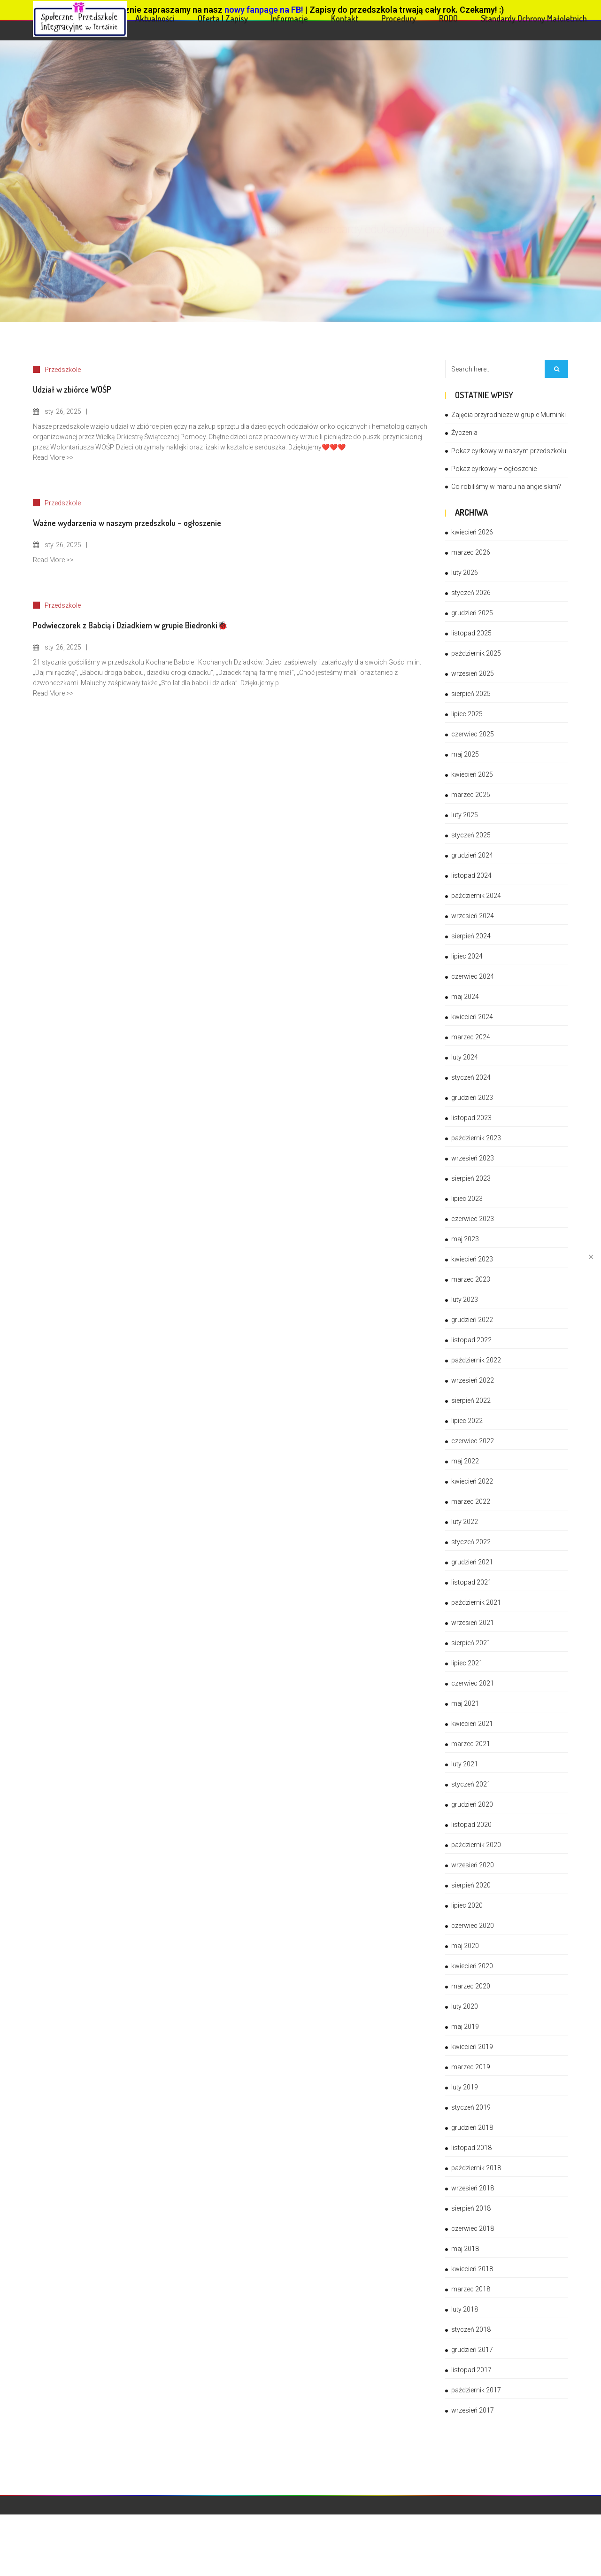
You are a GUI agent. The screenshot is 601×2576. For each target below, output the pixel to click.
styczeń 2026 (471, 592)
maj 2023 (465, 1239)
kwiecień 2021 (472, 1723)
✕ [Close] (591, 1257)
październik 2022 (476, 1360)
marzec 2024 (470, 1037)
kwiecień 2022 (472, 1481)
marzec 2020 (470, 1986)
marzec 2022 (470, 1501)
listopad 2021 (471, 1582)
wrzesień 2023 (472, 1158)
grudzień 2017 (472, 2349)
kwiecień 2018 (472, 2269)
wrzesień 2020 (472, 1865)
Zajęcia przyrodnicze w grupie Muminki (508, 414)
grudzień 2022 (472, 1319)
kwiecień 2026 (472, 532)
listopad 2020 (471, 1824)
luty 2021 (464, 1764)
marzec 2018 (470, 2289)
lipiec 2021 (467, 1663)
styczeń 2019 (471, 2107)
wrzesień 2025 (472, 673)
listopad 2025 (471, 633)
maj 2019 (465, 2026)
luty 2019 (464, 2087)
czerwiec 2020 (472, 1925)
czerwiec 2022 (472, 1441)
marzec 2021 (470, 1744)
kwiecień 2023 (472, 1259)
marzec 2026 (470, 552)
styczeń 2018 (471, 2329)
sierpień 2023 (471, 1178)
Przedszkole (63, 369)
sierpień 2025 (471, 693)
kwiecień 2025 (472, 774)
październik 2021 (476, 1602)
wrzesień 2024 (472, 916)
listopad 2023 (471, 1118)
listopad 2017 (471, 2370)
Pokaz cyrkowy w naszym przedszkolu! (509, 451)
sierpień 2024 (471, 936)
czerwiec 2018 (472, 2228)
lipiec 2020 (467, 1905)
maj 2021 (465, 1703)
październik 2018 (476, 2168)
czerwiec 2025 (472, 734)
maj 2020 (465, 1945)
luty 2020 (464, 2006)
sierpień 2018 (471, 2208)
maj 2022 (465, 1461)
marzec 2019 (470, 2067)
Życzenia (464, 432)
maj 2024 (465, 996)
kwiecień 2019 (472, 2046)
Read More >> (53, 457)
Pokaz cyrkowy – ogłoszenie (494, 468)
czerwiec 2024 (472, 976)
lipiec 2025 (467, 714)
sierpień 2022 (471, 1400)
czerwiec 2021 (472, 1683)
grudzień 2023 (472, 1097)
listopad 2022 (471, 1340)
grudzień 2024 (472, 855)
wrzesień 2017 (472, 2410)
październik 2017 (476, 2390)
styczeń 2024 (471, 1077)
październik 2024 (476, 895)
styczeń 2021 (471, 1784)
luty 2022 (464, 1521)
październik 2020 (476, 1845)
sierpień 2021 (471, 1643)
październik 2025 (476, 653)
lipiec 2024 (467, 956)
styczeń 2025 (471, 835)
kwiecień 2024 (472, 1017)
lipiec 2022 (467, 1420)
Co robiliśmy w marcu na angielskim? (506, 486)
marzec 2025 (470, 794)
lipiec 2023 (467, 1198)
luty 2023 (464, 1299)
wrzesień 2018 (472, 2188)
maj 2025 (465, 754)
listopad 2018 (471, 2147)
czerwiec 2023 (472, 1218)
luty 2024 (464, 1057)
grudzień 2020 (472, 1804)
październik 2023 (476, 1138)
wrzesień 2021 (472, 1622)
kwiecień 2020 (472, 1966)
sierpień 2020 (471, 1885)
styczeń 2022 (471, 1542)
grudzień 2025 (472, 613)
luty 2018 (464, 2309)
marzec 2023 (470, 1279)
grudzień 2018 (472, 2127)
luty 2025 (464, 815)
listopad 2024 (471, 875)
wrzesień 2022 (472, 1380)
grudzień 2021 (472, 1562)
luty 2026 (464, 572)
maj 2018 (465, 2248)
